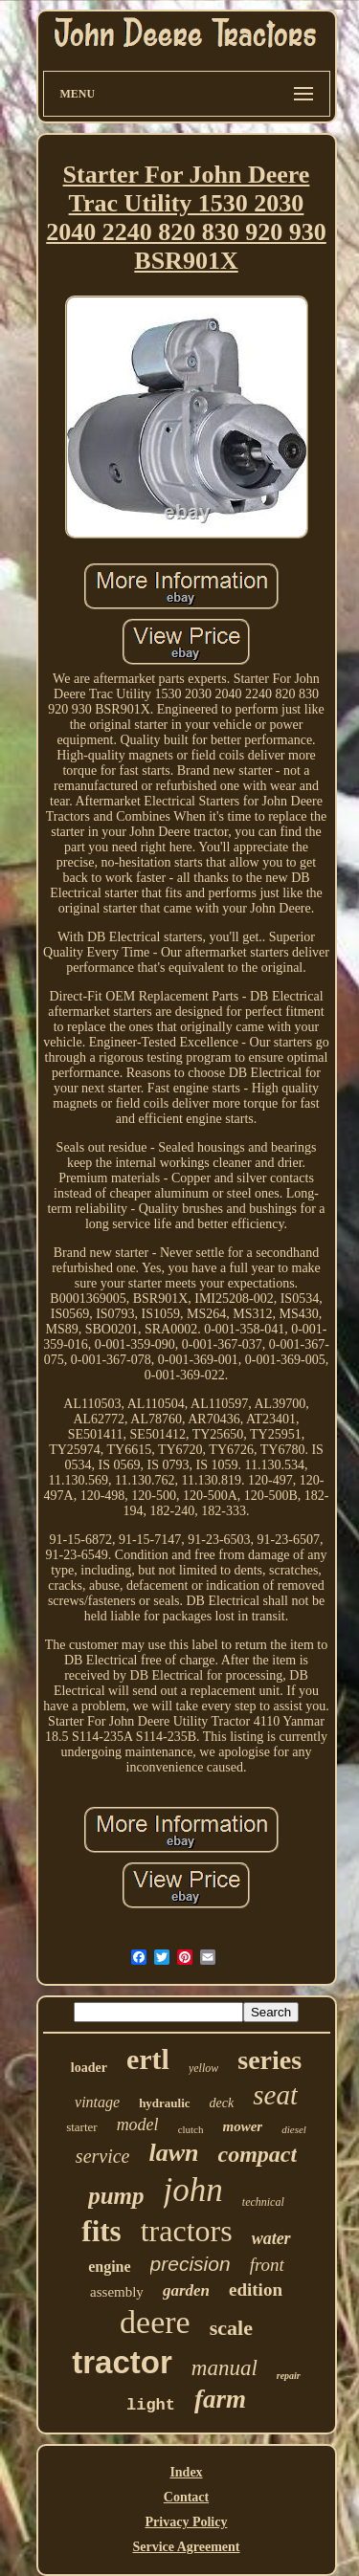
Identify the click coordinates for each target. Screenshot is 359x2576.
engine (109, 2266)
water (271, 2238)
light (150, 2405)
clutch (191, 2129)
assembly (117, 2292)
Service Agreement (185, 2547)
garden (186, 2290)
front (267, 2265)
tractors (187, 2230)
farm (220, 2399)
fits (101, 2231)
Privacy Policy (187, 2522)
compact (258, 2154)
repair (289, 2375)
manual (224, 2368)
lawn (173, 2153)
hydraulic (164, 2103)
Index (185, 2472)
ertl (147, 2059)
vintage (97, 2102)
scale (231, 2328)
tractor (122, 2362)
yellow (203, 2068)
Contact (186, 2497)
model (138, 2124)
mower (243, 2126)
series (269, 2060)
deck (222, 2103)
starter (81, 2127)
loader (89, 2067)
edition (255, 2289)
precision (190, 2264)
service (103, 2156)
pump (116, 2196)
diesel (293, 2129)
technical (263, 2202)
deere (155, 2322)
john (193, 2190)
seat (275, 2095)
